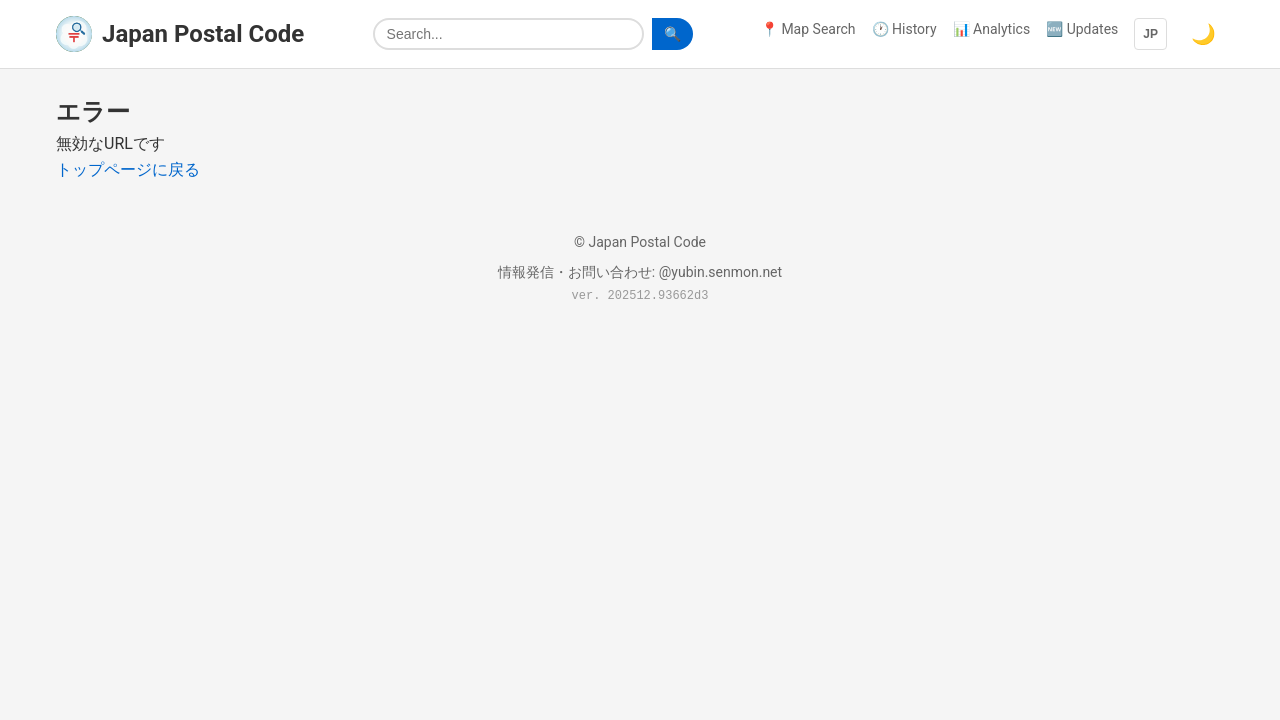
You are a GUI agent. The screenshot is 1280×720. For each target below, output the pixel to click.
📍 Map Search (808, 29)
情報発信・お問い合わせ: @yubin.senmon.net (640, 272)
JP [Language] (1150, 34)
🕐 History (904, 29)
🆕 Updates (1082, 29)
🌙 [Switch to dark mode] (1203, 34)
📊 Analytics (992, 29)
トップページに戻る (128, 169)
